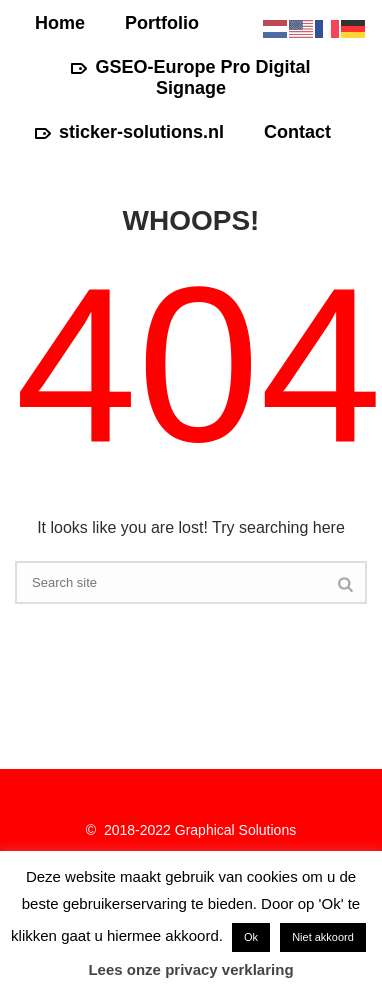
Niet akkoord (323, 937)
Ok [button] (251, 937)
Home (60, 23)
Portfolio (162, 23)
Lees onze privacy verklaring (190, 969)
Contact (297, 132)
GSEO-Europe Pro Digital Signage (190, 77)
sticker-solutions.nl (129, 132)
